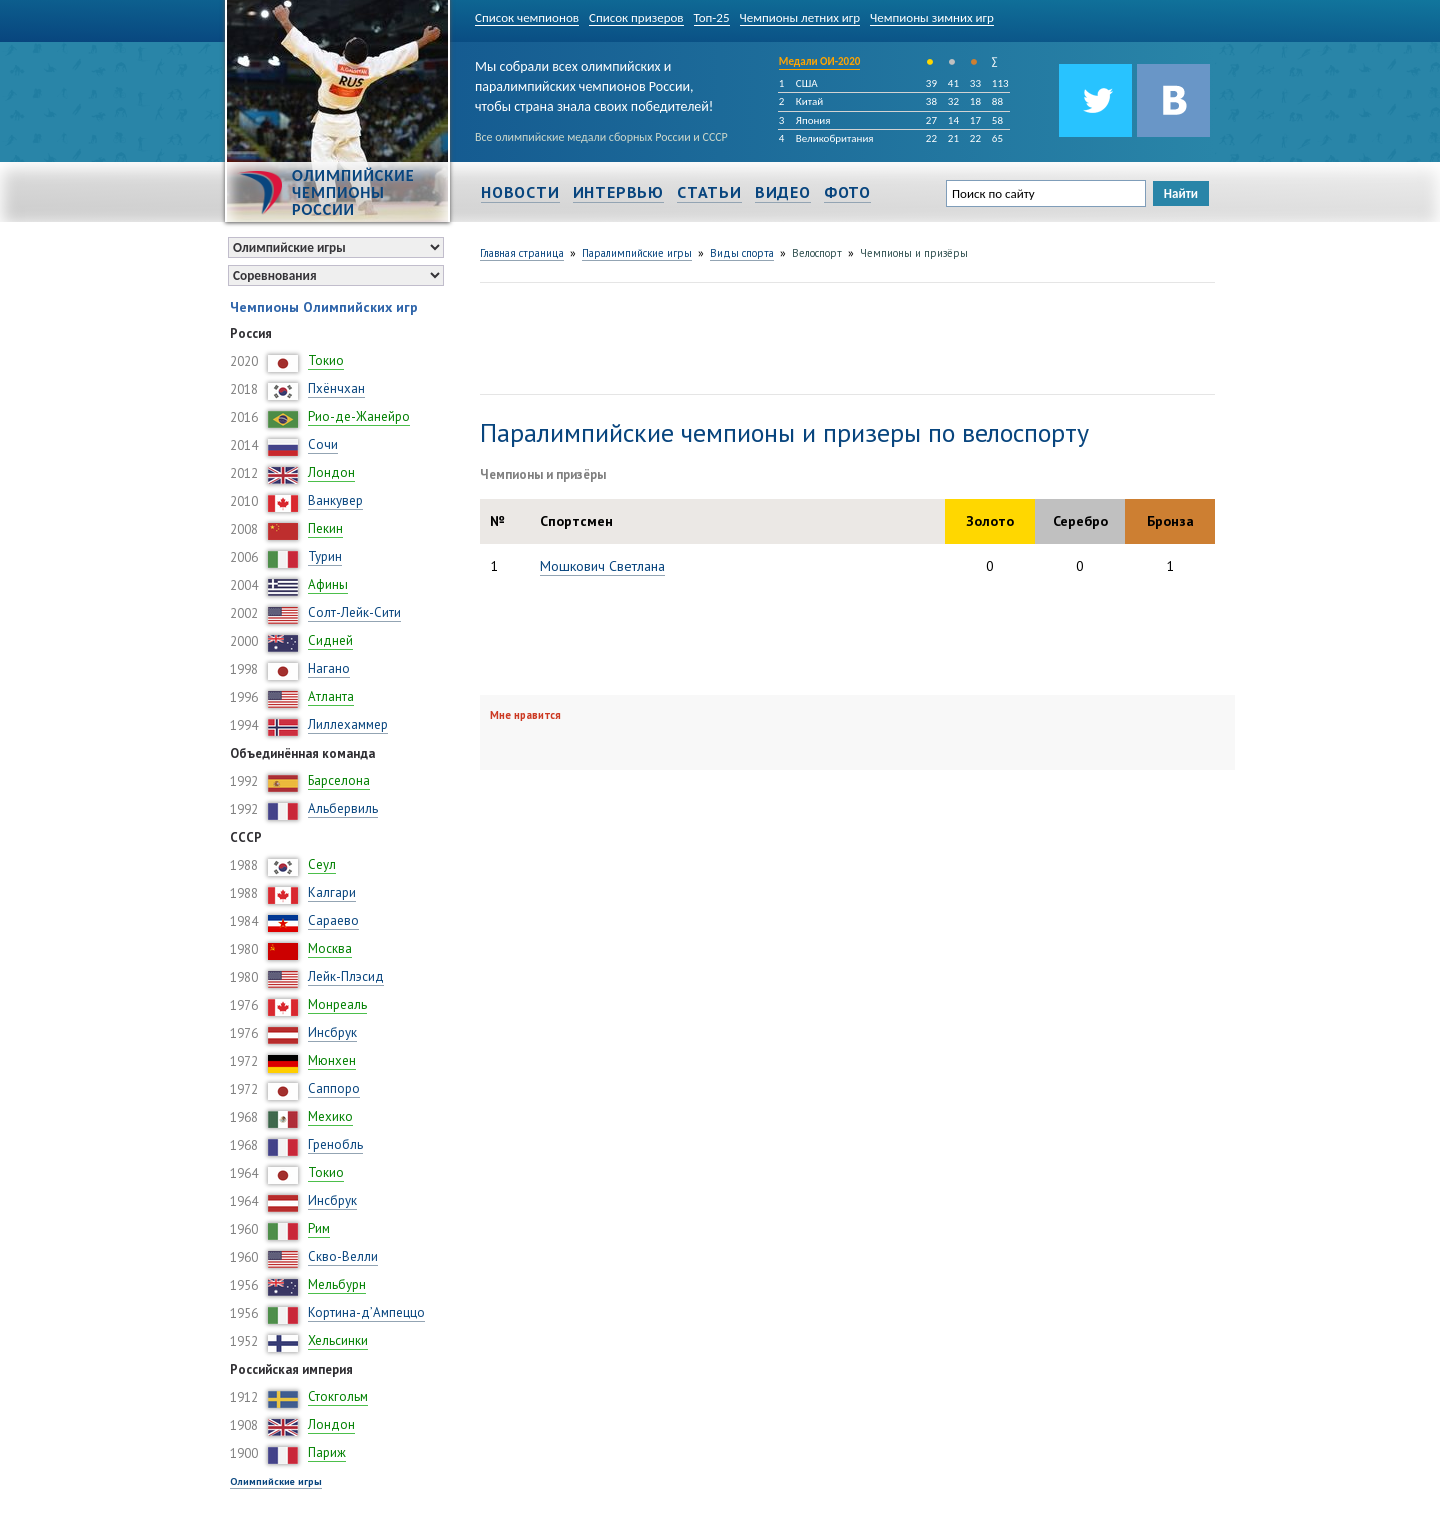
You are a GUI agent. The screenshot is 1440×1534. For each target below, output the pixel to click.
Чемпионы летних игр (800, 17)
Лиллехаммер (348, 724)
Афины (328, 584)
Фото (847, 192)
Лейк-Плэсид (346, 976)
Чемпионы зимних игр (932, 17)
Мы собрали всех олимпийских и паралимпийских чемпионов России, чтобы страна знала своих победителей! (594, 82)
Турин (325, 556)
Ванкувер (335, 500)
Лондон (331, 472)
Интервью (618, 192)
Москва (330, 948)
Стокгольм (338, 1396)
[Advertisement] (844, 336)
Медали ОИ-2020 (820, 61)
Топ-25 (712, 17)
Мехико (330, 1116)
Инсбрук (332, 1032)
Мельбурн (337, 1284)
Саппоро (334, 1088)
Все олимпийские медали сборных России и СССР (601, 137)
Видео (783, 192)
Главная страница (522, 253)
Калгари (332, 892)
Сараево (333, 920)
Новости (520, 192)
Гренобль (335, 1144)
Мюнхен (332, 1060)
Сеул (322, 864)
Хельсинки (338, 1340)
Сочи (323, 444)
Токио (326, 360)
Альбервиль (343, 808)
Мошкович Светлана (602, 566)
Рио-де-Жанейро (359, 416)
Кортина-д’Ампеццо (366, 1312)
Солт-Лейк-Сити (354, 612)
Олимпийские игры (276, 1481)
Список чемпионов (527, 17)
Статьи (709, 192)
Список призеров (636, 17)
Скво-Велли (343, 1256)
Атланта (331, 696)
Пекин (325, 528)
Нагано (329, 668)
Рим (319, 1228)
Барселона (339, 780)
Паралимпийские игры (637, 253)
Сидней (330, 640)
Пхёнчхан (336, 388)
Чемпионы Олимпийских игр (324, 307)
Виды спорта (742, 253)
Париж (327, 1452)
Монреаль (337, 1004)
